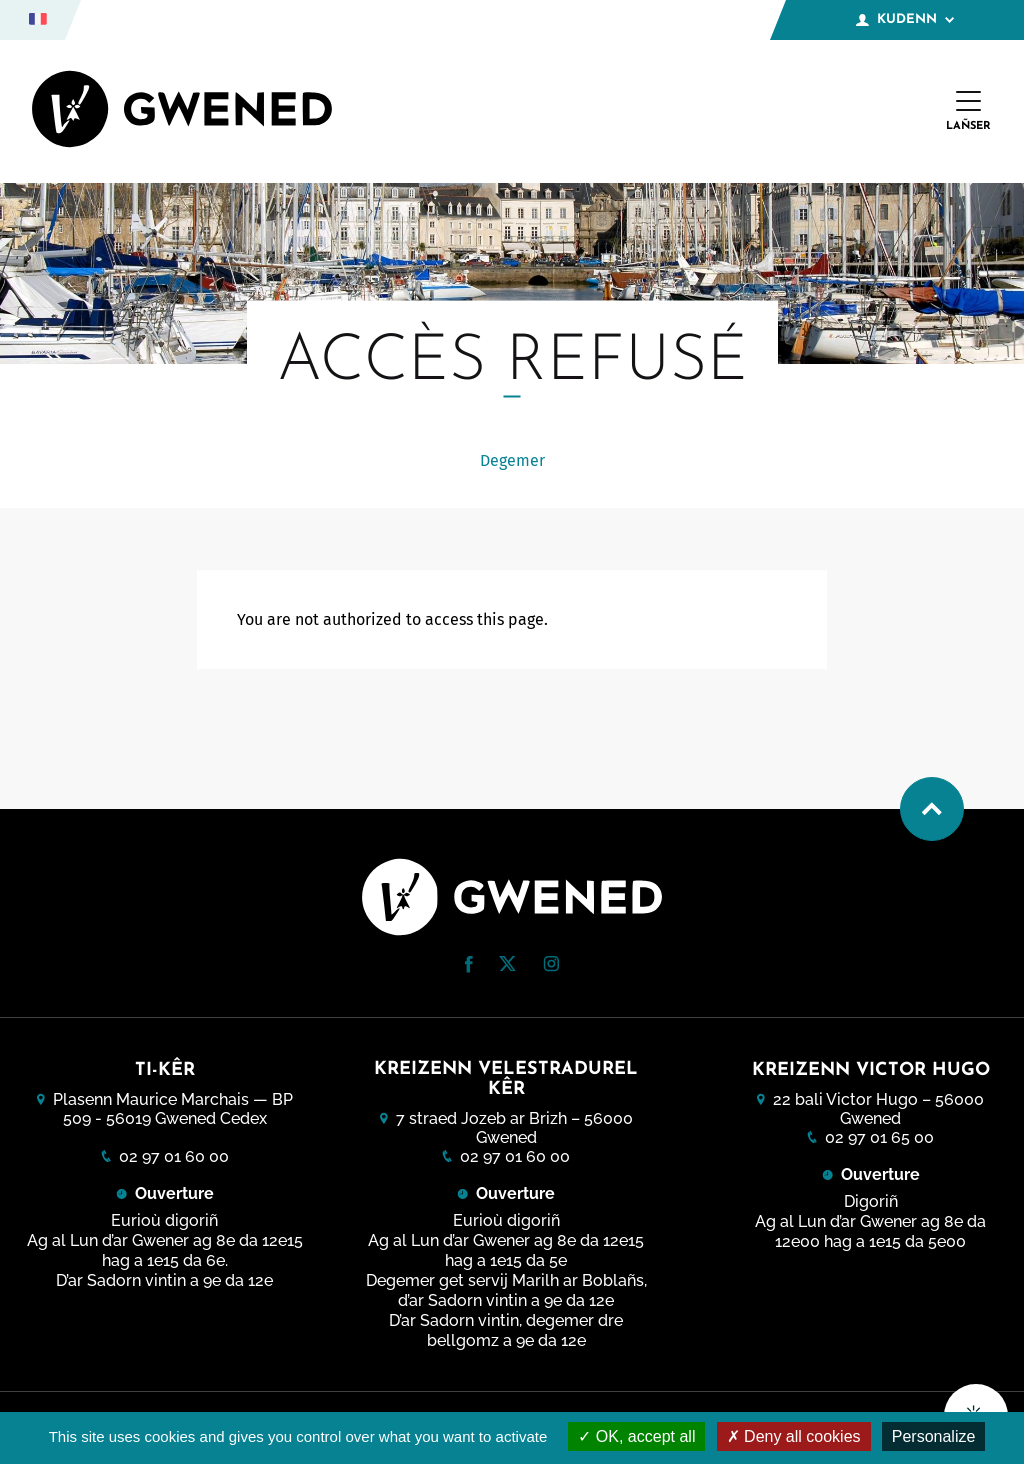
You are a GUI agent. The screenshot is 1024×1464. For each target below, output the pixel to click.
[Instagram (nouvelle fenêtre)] (551, 966)
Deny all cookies (794, 1436)
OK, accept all (636, 1436)
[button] (469, 964)
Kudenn (905, 20)
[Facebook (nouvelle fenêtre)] (469, 967)
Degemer (512, 460)
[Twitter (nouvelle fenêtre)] (507, 965)
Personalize (934, 1436)
